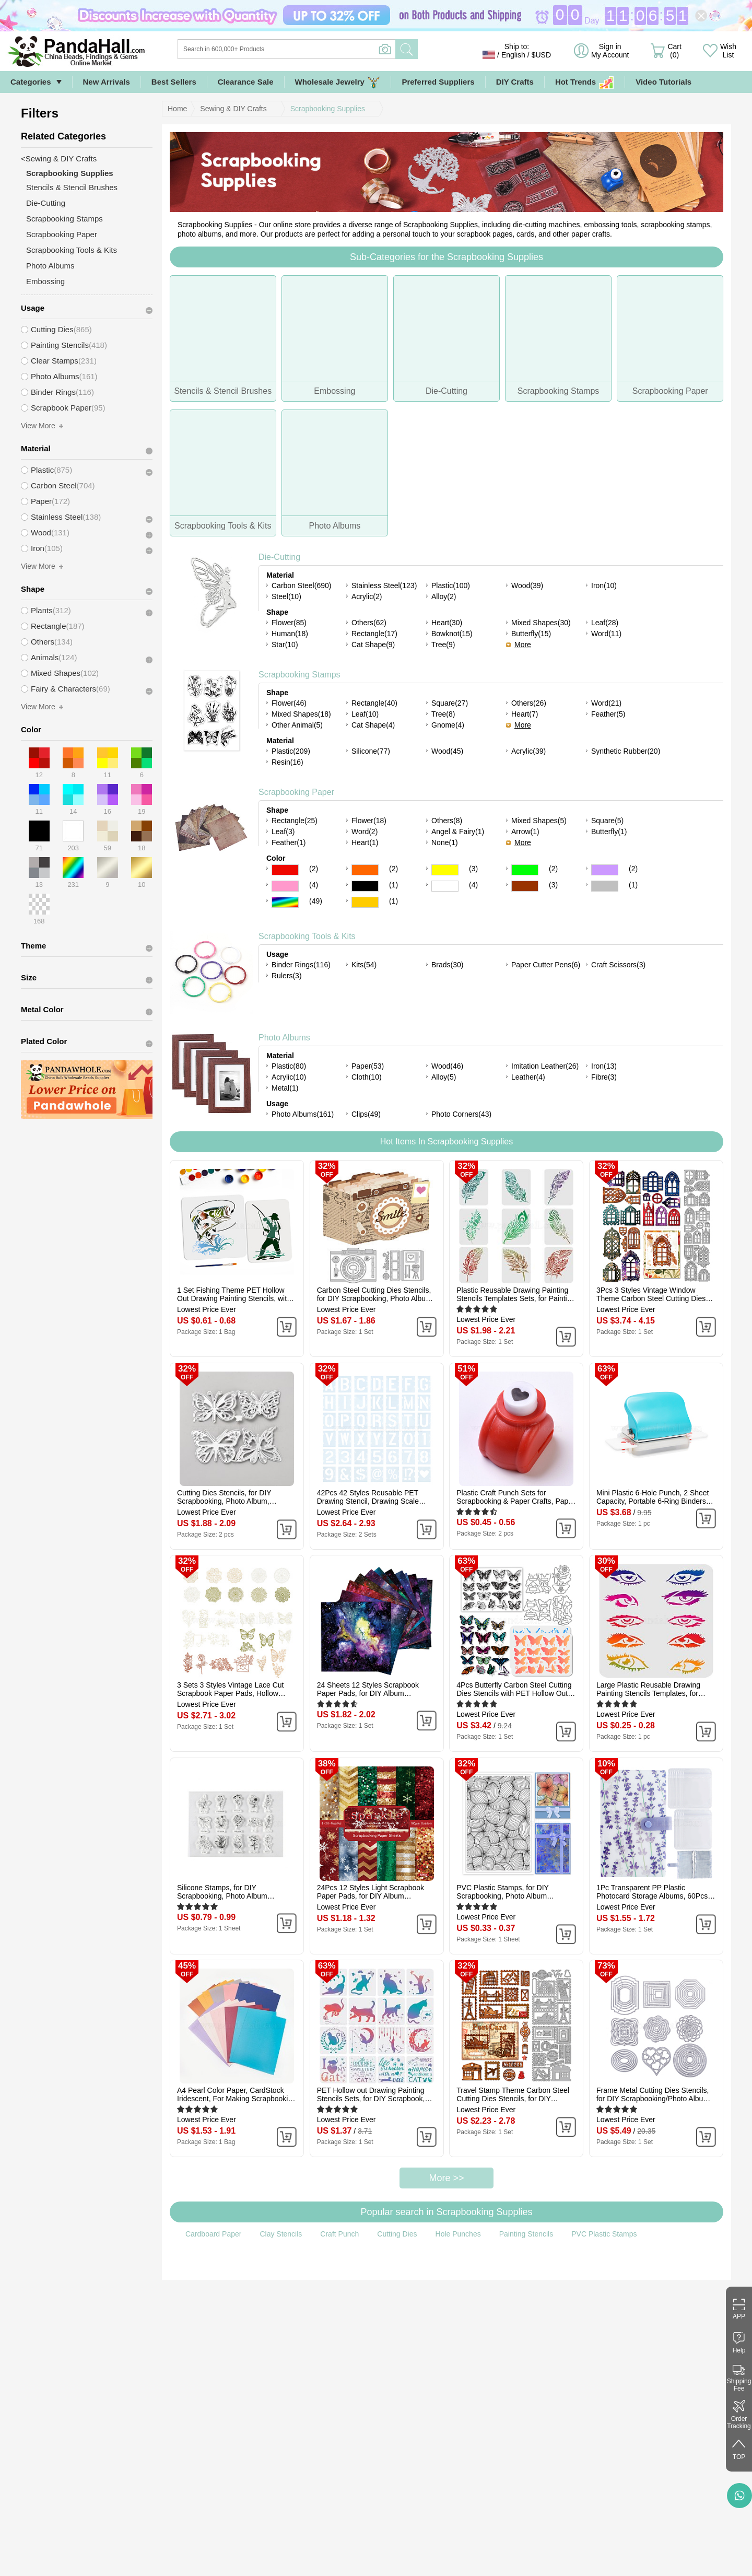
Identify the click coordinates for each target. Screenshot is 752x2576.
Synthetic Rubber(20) (625, 751)
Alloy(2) (443, 596)
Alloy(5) (443, 1077)
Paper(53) (367, 1066)
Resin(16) (287, 762)
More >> (446, 2178)
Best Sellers (173, 81)
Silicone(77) (370, 751)
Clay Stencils (281, 2234)
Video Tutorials (663, 81)
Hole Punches (458, 2234)
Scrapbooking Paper (296, 792)
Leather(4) (528, 1077)
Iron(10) (604, 585)
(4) (313, 885)
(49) (315, 901)
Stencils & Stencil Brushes (72, 187)
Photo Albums (284, 1037)
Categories (30, 81)
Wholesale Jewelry (338, 82)
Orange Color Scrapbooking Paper (365, 869)
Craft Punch (339, 2234)
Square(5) (607, 820)
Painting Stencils (526, 2234)
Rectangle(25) (295, 820)
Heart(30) (446, 622)
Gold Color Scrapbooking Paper (365, 902)
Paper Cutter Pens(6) (545, 965)
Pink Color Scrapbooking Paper (285, 886)
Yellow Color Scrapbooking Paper (445, 869)
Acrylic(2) (366, 596)
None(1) (444, 842)
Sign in (610, 50)
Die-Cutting (279, 557)
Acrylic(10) (289, 1077)
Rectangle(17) (374, 633)
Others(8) (446, 820)
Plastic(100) (450, 585)
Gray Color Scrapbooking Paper (604, 886)
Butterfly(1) (609, 831)
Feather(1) (289, 842)
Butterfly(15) (531, 633)
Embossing (45, 281)
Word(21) (606, 703)
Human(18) (290, 633)
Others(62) (368, 622)
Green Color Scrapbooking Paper (524, 869)
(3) (473, 868)
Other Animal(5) (297, 725)
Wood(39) (527, 585)
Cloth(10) (366, 1077)
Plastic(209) (291, 751)
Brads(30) (447, 965)
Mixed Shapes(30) (541, 622)
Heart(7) (524, 714)
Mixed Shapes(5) (539, 820)
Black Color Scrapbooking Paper (365, 886)
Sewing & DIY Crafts (233, 108)
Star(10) (285, 644)
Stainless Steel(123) (384, 585)
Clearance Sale (246, 81)
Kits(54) (364, 965)
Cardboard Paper (213, 2234)
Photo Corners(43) (461, 1114)
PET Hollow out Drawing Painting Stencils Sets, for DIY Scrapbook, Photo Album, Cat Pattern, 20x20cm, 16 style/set (376, 2094)
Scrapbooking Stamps (299, 674)
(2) (313, 868)
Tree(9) (443, 644)
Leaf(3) (283, 831)
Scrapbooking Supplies (327, 108)
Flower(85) (289, 622)
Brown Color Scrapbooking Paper (524, 886)
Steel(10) (286, 596)
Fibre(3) (604, 1077)
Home (177, 108)
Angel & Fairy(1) (457, 831)
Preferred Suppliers (438, 81)
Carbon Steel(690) (301, 585)
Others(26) (528, 703)
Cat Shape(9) (373, 644)
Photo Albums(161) (303, 1114)
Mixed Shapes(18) (301, 714)
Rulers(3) (287, 975)
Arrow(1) (525, 831)
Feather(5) (608, 714)
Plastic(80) (289, 1066)
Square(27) (449, 703)
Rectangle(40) (374, 703)
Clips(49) (366, 1114)
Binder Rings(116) (301, 965)
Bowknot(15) (452, 633)
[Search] (329, 49)
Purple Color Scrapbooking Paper (604, 869)
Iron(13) (604, 1066)
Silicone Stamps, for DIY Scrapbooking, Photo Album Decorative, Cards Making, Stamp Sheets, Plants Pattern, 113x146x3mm (231, 1891)
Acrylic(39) (528, 751)
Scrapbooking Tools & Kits (307, 936)
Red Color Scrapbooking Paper (285, 869)
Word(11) (606, 633)
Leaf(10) (365, 714)
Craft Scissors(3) (618, 965)
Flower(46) (289, 703)
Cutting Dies (397, 2234)
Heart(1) (364, 842)
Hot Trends (584, 82)
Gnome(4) (447, 725)
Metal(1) (285, 1088)
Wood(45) (447, 751)
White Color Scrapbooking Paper (445, 886)
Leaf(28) (604, 622)
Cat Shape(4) (373, 725)
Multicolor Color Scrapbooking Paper (285, 902)
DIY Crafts (515, 81)
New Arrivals (106, 81)
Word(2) (364, 831)
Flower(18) (368, 820)
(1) (393, 885)
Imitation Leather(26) (545, 1066)
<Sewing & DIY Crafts (59, 158)
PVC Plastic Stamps (604, 2234)
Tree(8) (443, 714)
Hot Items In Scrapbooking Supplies (446, 1141)
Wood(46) (447, 1066)
